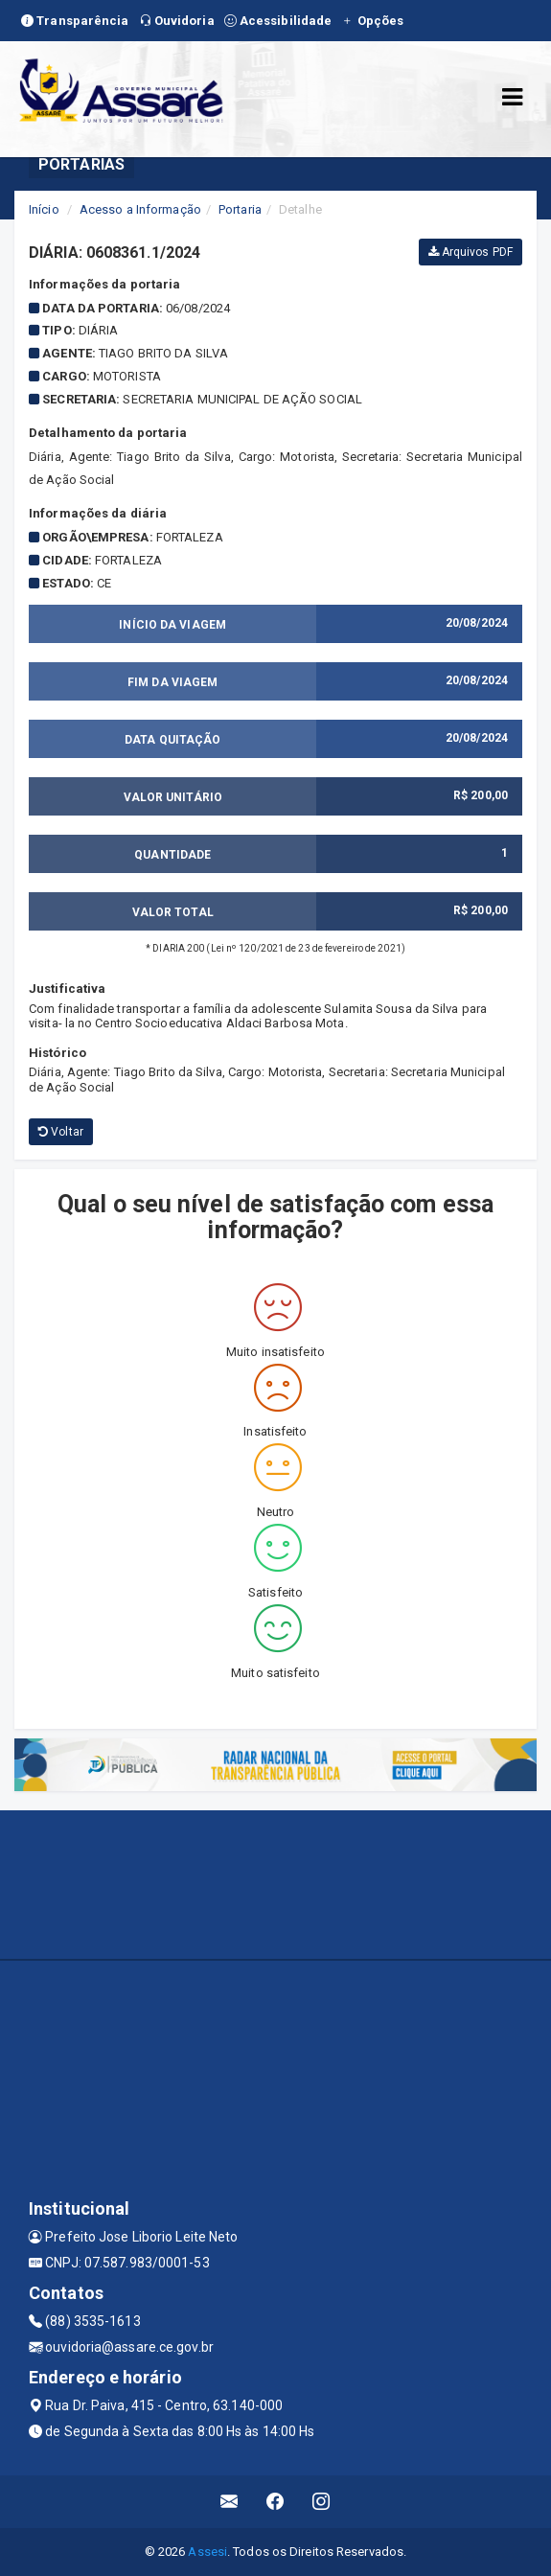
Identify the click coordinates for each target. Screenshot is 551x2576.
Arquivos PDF (470, 252)
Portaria (240, 209)
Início (44, 209)
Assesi (207, 2551)
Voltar (60, 1131)
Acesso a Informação (140, 209)
